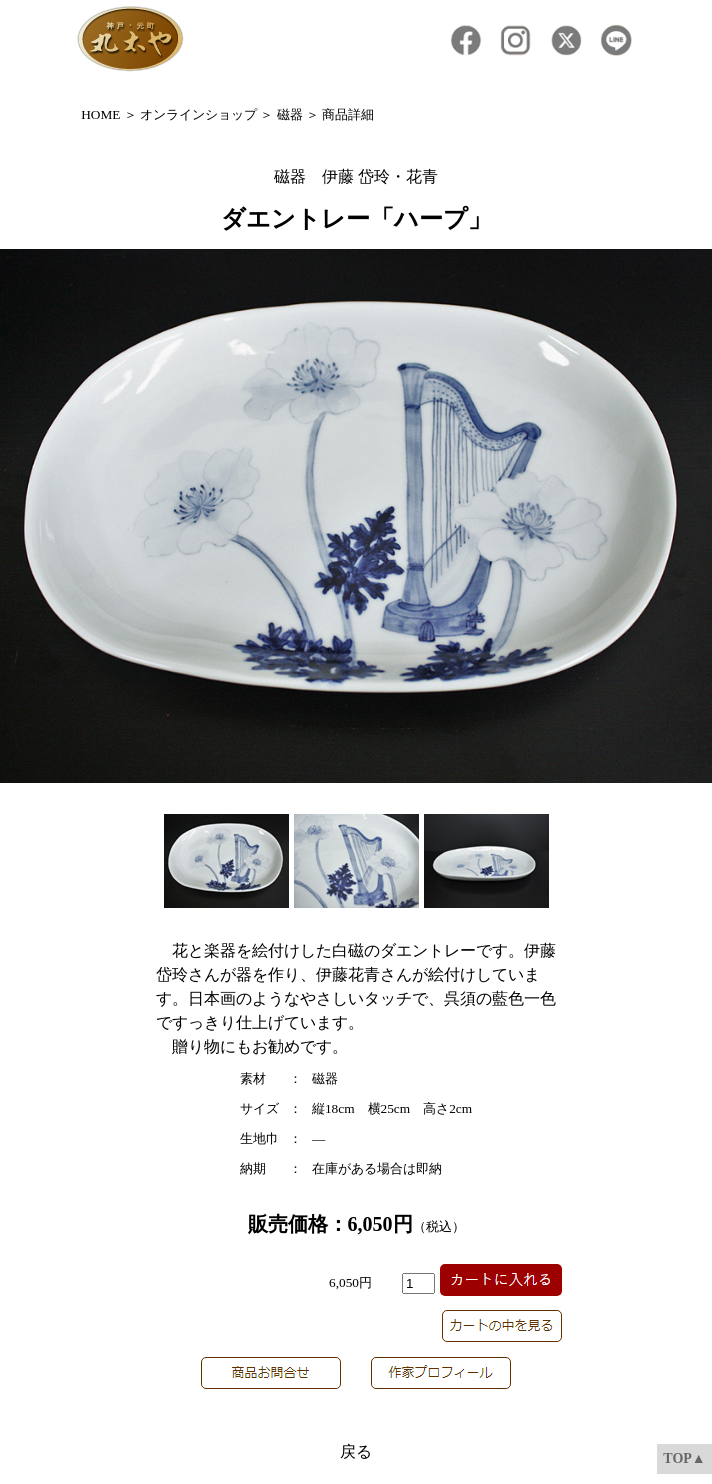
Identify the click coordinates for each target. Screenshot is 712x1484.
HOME (100, 114)
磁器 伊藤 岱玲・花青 (356, 176)
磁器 (290, 114)
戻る (356, 1451)
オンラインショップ (198, 114)
